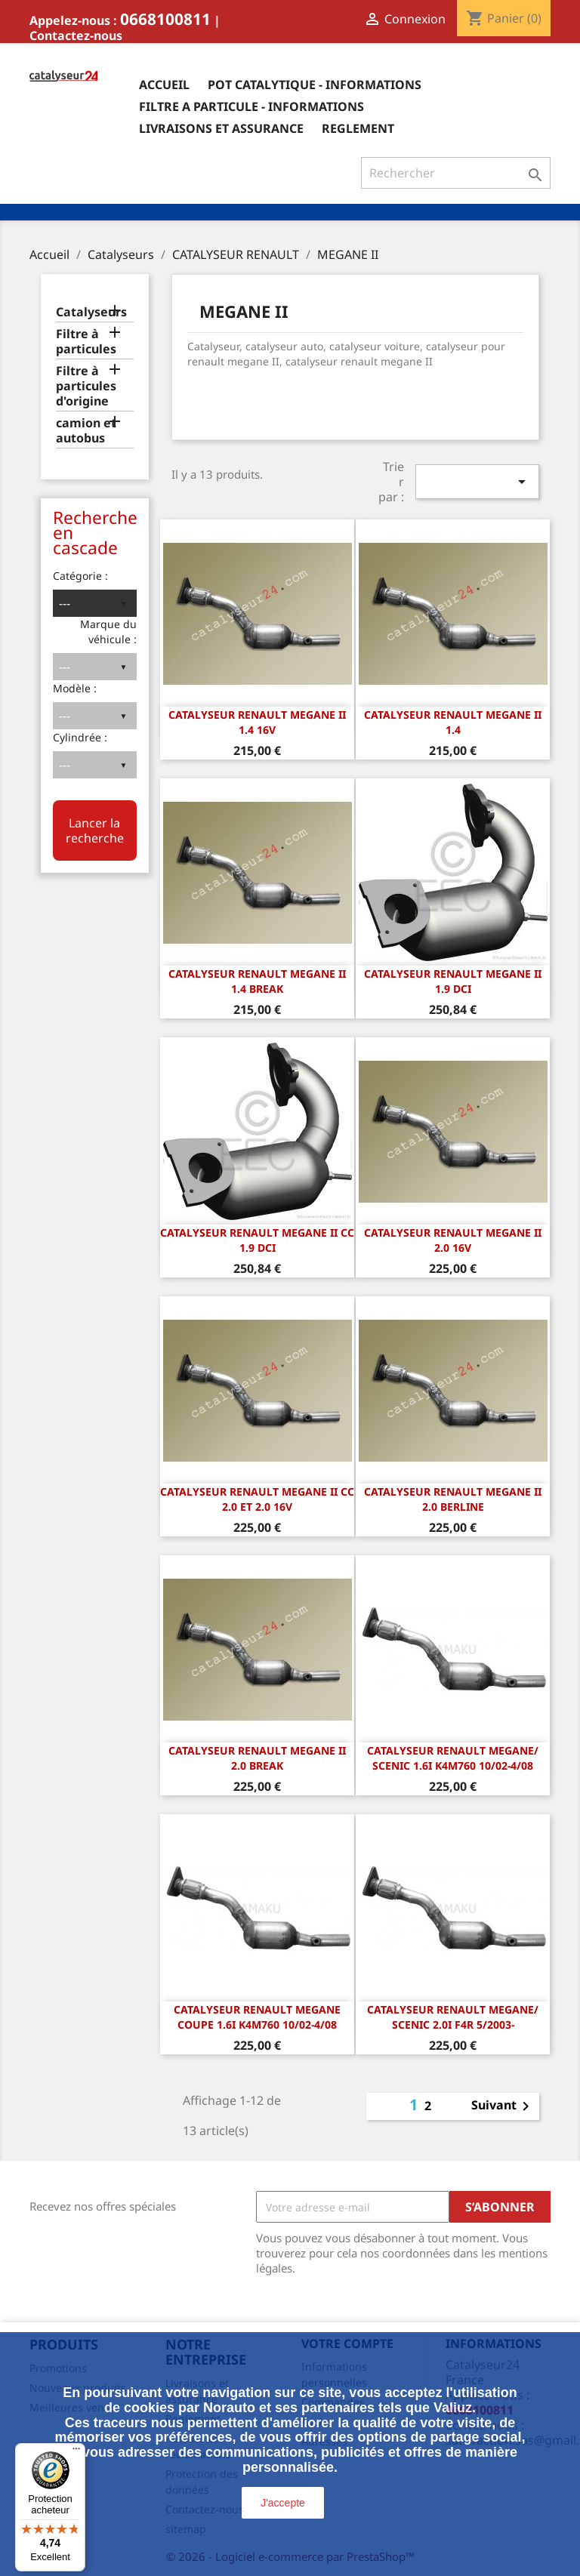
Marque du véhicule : (108, 631)
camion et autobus (86, 430)
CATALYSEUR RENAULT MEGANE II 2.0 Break (257, 1758)
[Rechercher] (456, 173)
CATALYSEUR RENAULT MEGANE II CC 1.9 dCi (257, 1240)
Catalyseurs (91, 312)
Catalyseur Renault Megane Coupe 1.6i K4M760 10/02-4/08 (257, 2017)
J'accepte (283, 2503)
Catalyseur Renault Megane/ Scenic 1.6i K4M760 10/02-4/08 (452, 1758)
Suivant (503, 2106)
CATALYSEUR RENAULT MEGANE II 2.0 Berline (452, 1499)
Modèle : (75, 688)
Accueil (164, 84)
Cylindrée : (80, 737)
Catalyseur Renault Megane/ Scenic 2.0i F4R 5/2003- (452, 2017)
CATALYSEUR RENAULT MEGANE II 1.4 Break (257, 981)
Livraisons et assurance (221, 128)
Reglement (358, 128)
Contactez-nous (75, 35)
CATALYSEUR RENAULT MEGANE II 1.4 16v (257, 722)
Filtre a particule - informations (251, 106)
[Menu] (76, 2452)
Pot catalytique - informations (314, 84)
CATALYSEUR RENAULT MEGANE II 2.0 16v (452, 1240)
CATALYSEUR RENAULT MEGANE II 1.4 (452, 722)
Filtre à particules (86, 341)
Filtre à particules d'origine (86, 386)
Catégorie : (80, 576)
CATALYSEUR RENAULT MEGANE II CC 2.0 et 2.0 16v (257, 1499)
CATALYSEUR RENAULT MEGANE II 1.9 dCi (452, 981)
